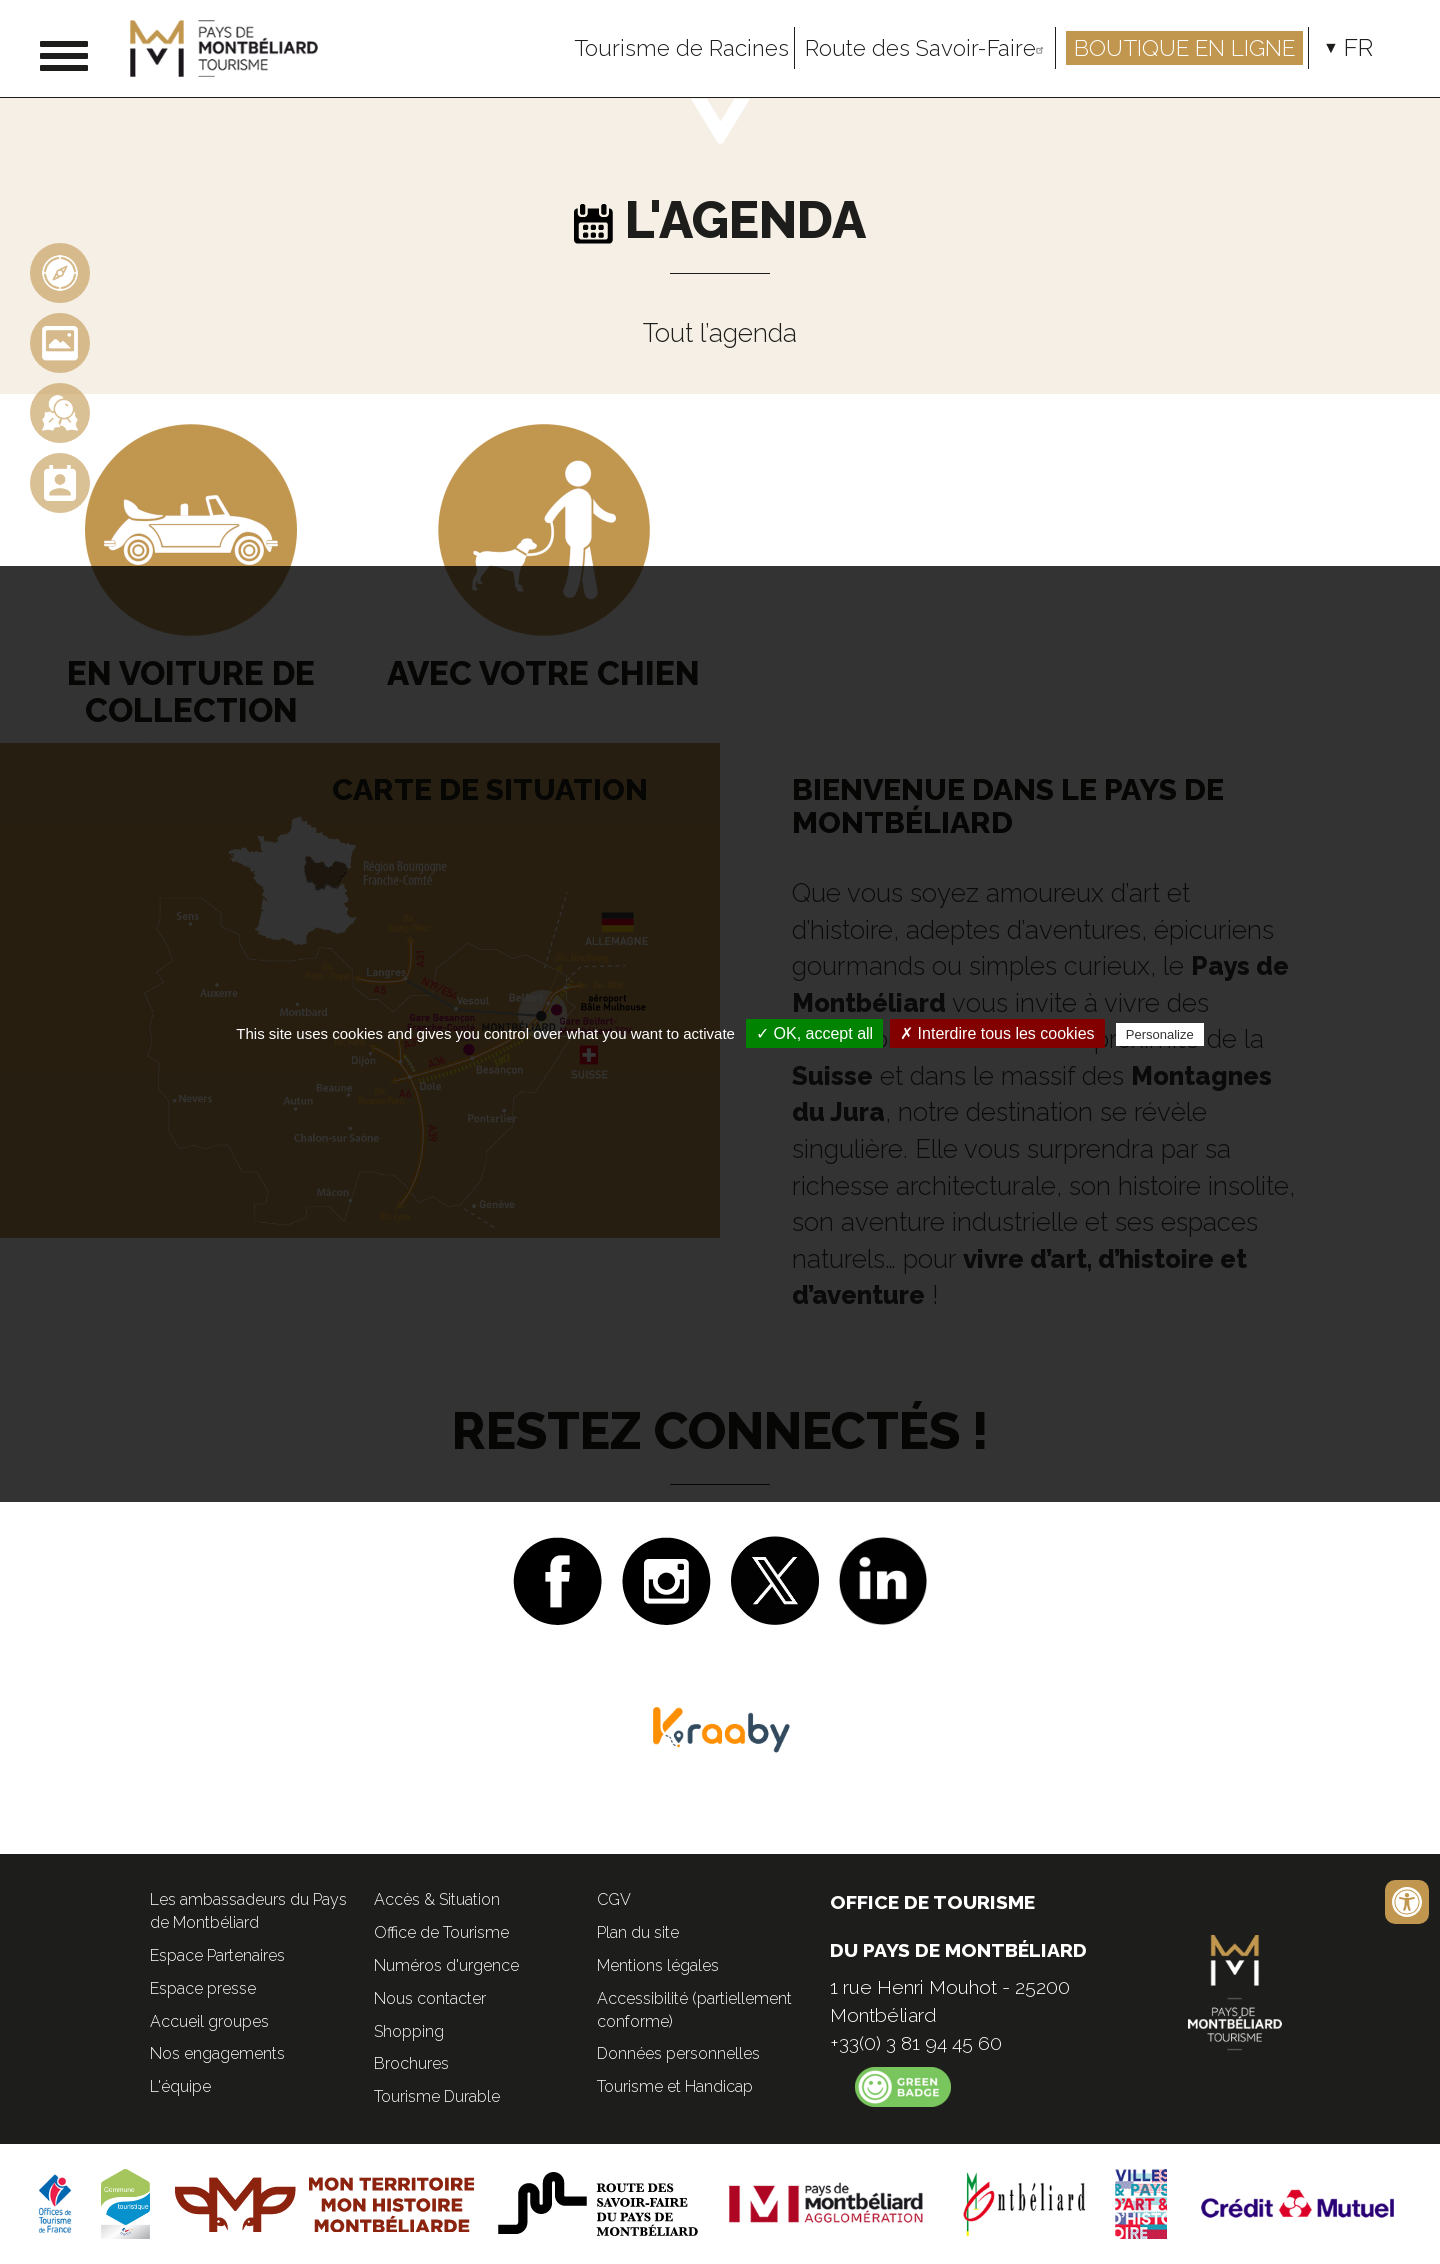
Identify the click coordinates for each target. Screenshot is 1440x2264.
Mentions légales (658, 1965)
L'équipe (180, 2086)
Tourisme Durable (437, 2096)
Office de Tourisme (441, 1932)
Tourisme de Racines (681, 48)
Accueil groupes (209, 2021)
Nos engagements (217, 2053)
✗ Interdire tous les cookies (997, 1033)
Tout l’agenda (720, 333)
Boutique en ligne (1184, 48)
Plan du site (638, 1932)
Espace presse (203, 1988)
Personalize (1160, 1034)
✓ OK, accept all (814, 1033)
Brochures (411, 2063)
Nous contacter (430, 1998)
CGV (614, 1899)
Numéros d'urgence (446, 1965)
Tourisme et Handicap (675, 2086)
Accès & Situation (437, 1899)
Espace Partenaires (217, 1955)
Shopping (409, 2031)
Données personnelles (678, 2053)
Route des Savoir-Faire (927, 48)
